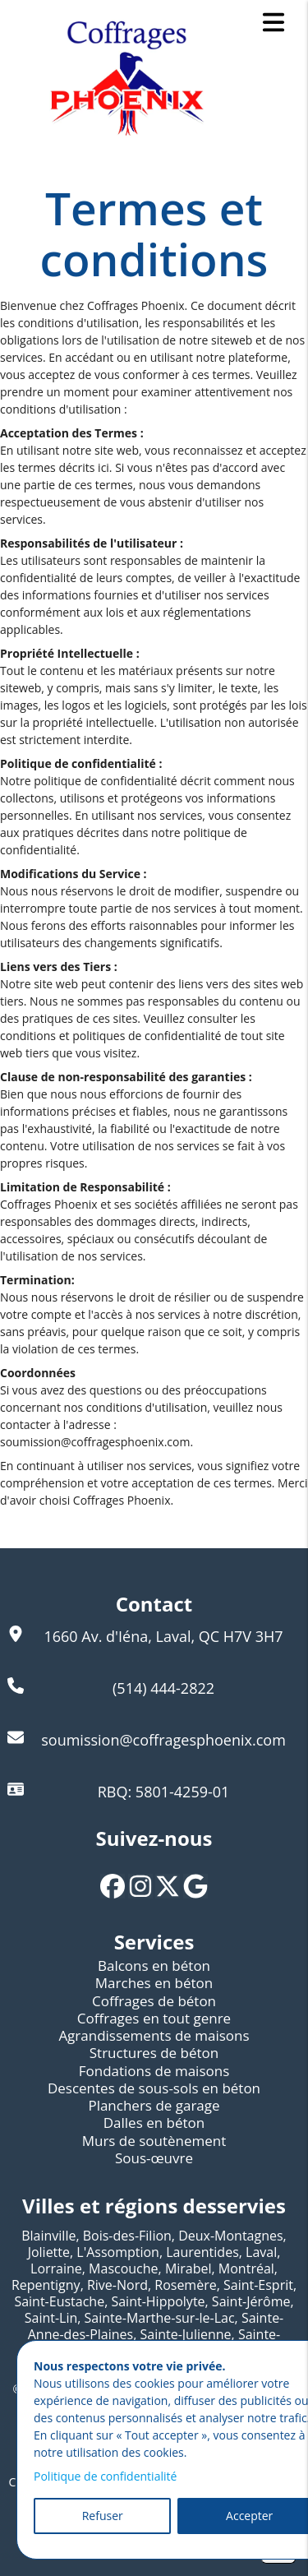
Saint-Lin (51, 2318)
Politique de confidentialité (105, 2476)
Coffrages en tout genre (154, 2018)
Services (154, 1941)
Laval (261, 2252)
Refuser (102, 2515)
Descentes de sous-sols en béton (154, 2088)
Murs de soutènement (154, 2140)
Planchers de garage (153, 2105)
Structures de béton (154, 2052)
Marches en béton (154, 1982)
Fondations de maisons (154, 2070)
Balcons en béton (154, 1965)
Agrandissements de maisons (153, 2035)
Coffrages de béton (154, 2000)
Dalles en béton (154, 2122)
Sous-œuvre (154, 2157)
